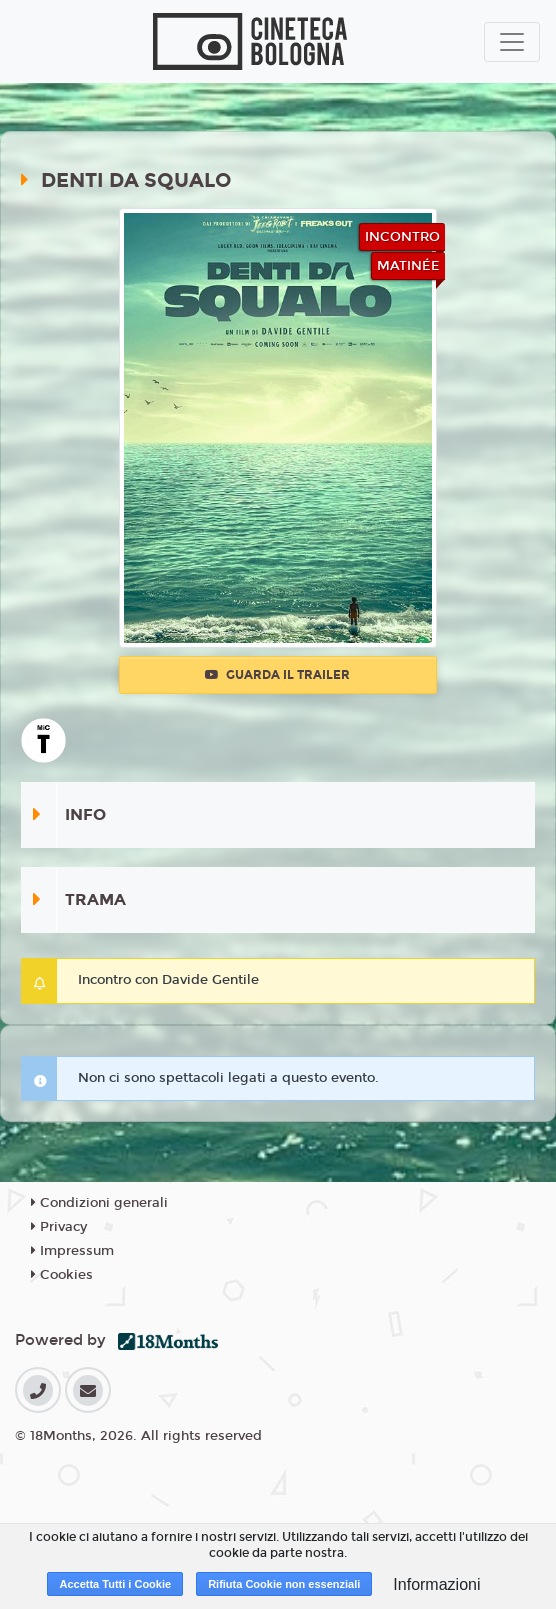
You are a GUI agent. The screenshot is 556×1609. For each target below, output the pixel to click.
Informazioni (436, 1584)
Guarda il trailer (277, 675)
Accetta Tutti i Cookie (115, 1584)
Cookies (62, 1275)
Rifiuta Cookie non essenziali (284, 1584)
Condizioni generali (99, 1203)
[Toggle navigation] (512, 42)
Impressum (72, 1251)
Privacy (59, 1227)
